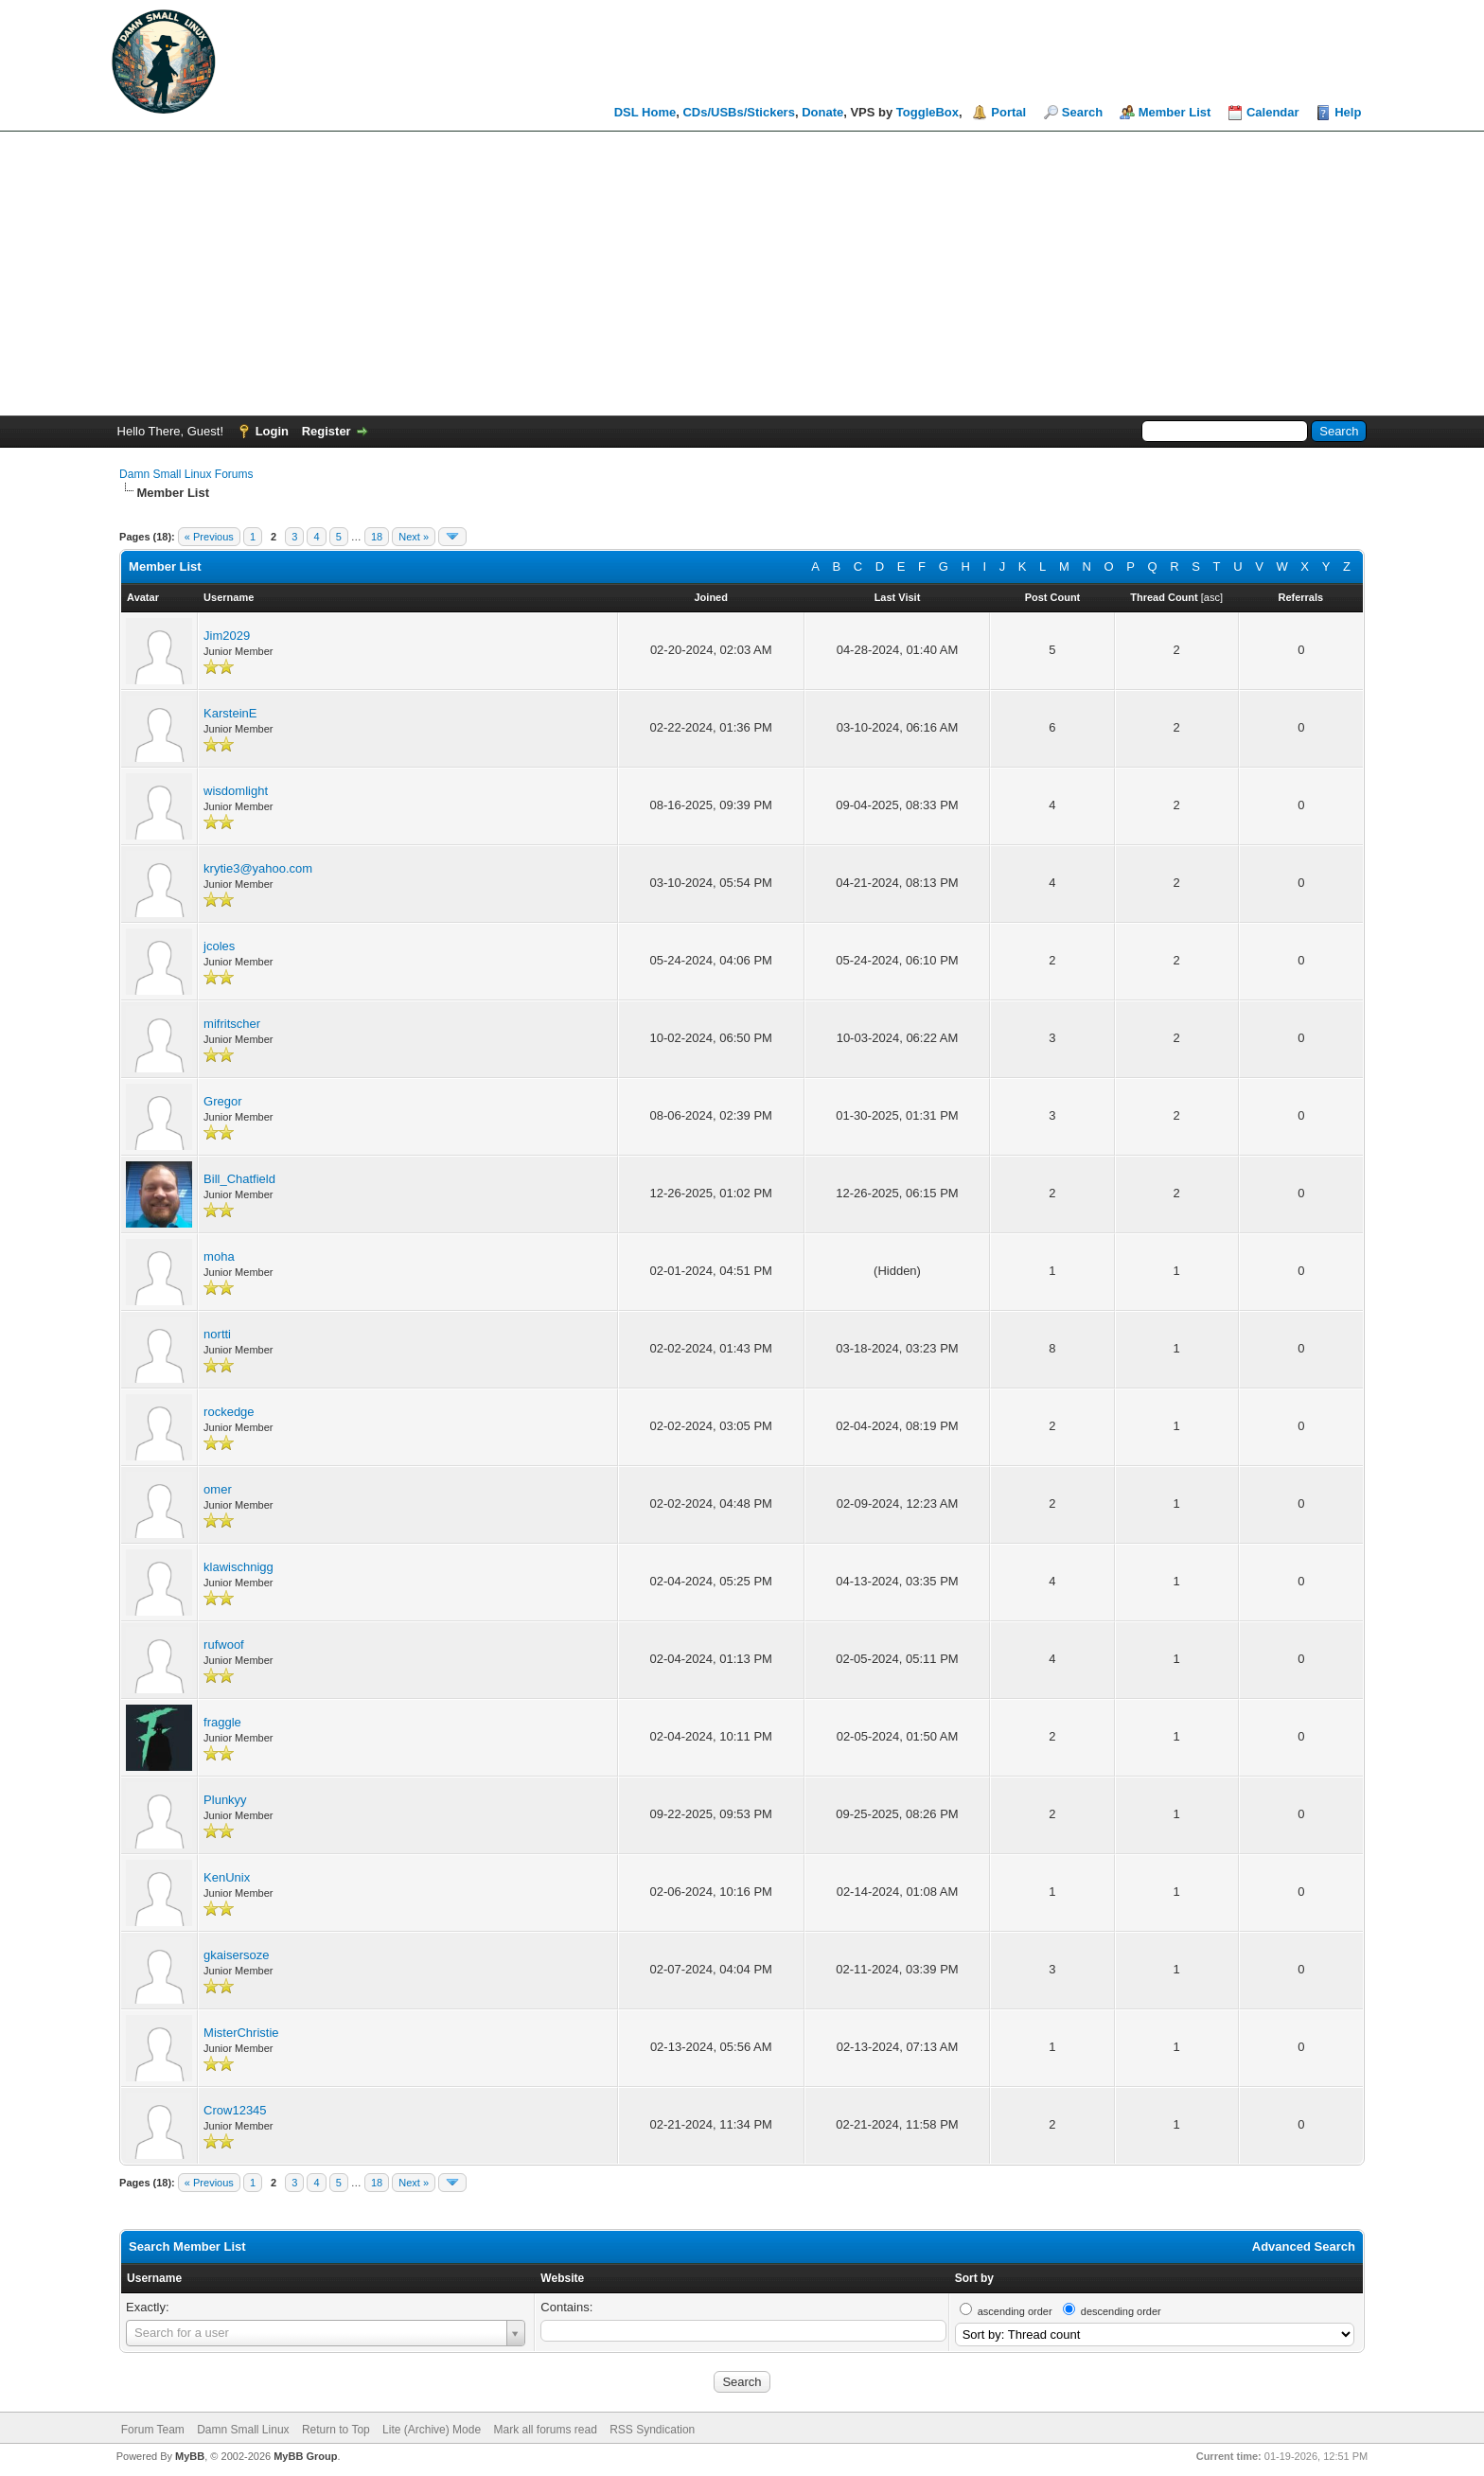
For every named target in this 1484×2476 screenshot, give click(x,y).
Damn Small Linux (243, 2429)
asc (1212, 597)
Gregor (222, 1101)
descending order (1121, 2311)
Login (272, 431)
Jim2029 (226, 635)
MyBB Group (305, 2456)
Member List (1175, 112)
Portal (1008, 112)
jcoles (219, 946)
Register (326, 431)
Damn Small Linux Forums (186, 474)
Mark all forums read (544, 2429)
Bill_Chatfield (239, 1179)
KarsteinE (229, 713)
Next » (413, 536)
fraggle (222, 1722)
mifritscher (231, 1024)
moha (219, 1256)
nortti (217, 1334)
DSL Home (645, 112)
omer (217, 1489)
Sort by (974, 2278)
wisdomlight (235, 791)
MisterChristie (240, 2032)
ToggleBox (927, 112)
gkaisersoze (236, 1955)
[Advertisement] (742, 273)
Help (1347, 112)
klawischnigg (238, 1567)
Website (562, 2278)
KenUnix (226, 1877)
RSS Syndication (652, 2429)
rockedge (228, 1412)
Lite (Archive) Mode (431, 2429)
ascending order (1015, 2311)
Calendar (1272, 112)
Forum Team (153, 2429)
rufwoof (223, 1644)
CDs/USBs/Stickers (738, 112)
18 (376, 536)
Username (154, 2278)
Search (1082, 112)
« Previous (209, 536)
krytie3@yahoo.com (257, 868)
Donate (822, 112)
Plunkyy (225, 1800)
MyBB (189, 2456)
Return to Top (336, 2429)
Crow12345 (235, 2110)
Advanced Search (1303, 2246)
